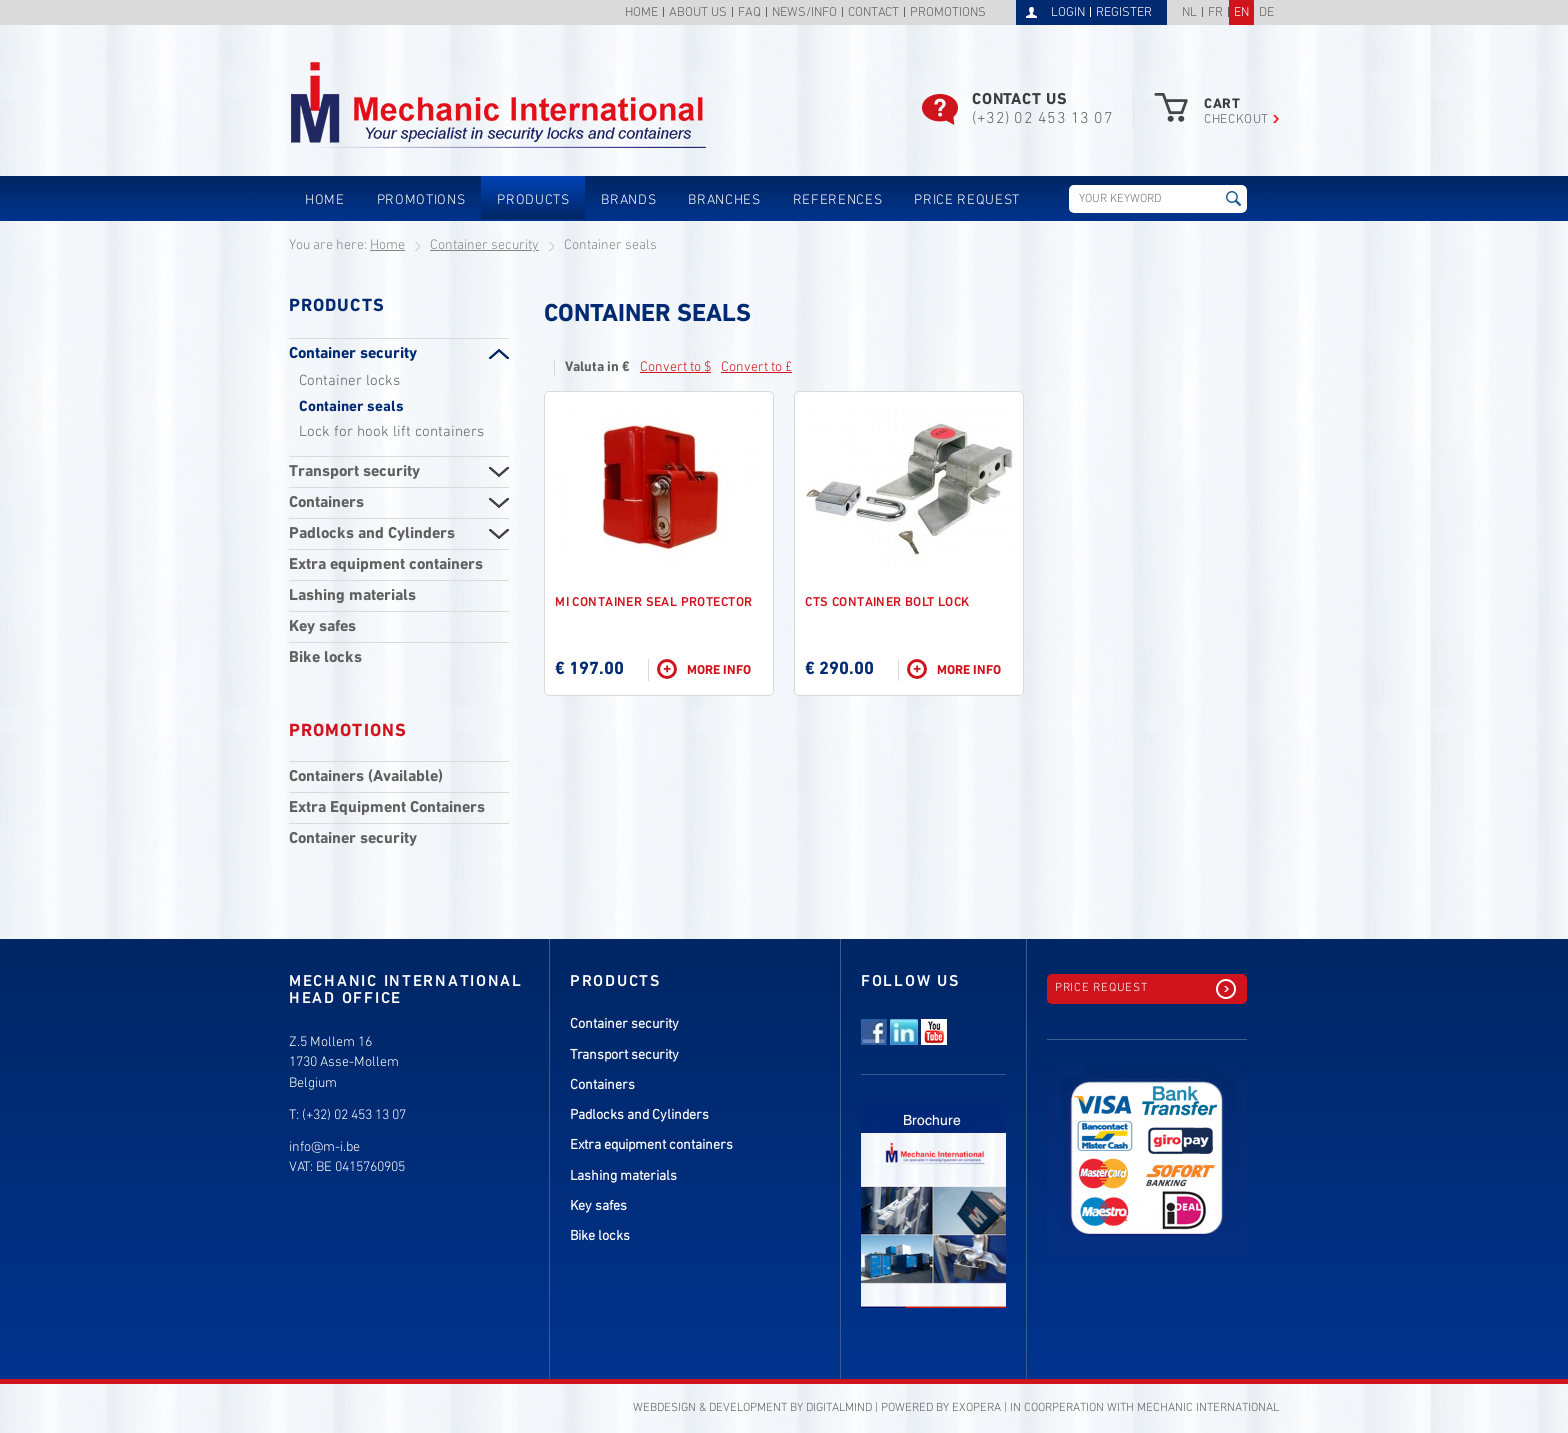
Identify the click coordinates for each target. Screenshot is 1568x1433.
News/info (804, 13)
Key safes (322, 627)
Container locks (349, 381)
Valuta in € (597, 367)
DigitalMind (839, 1408)
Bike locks (325, 658)
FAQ (749, 13)
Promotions (948, 13)
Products (533, 200)
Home (641, 13)
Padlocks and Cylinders (372, 534)
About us (698, 13)
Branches (724, 200)
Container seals (351, 407)
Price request (967, 200)
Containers (326, 503)
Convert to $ (675, 367)
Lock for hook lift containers (391, 432)
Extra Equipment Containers (387, 808)
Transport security (354, 472)
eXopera (976, 1408)
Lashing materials (352, 596)
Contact (873, 13)
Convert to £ (756, 367)
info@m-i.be (324, 1147)
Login (1068, 13)
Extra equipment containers (386, 565)
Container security (484, 245)
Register (1124, 13)
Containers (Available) (366, 777)
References (838, 200)
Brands (628, 200)
